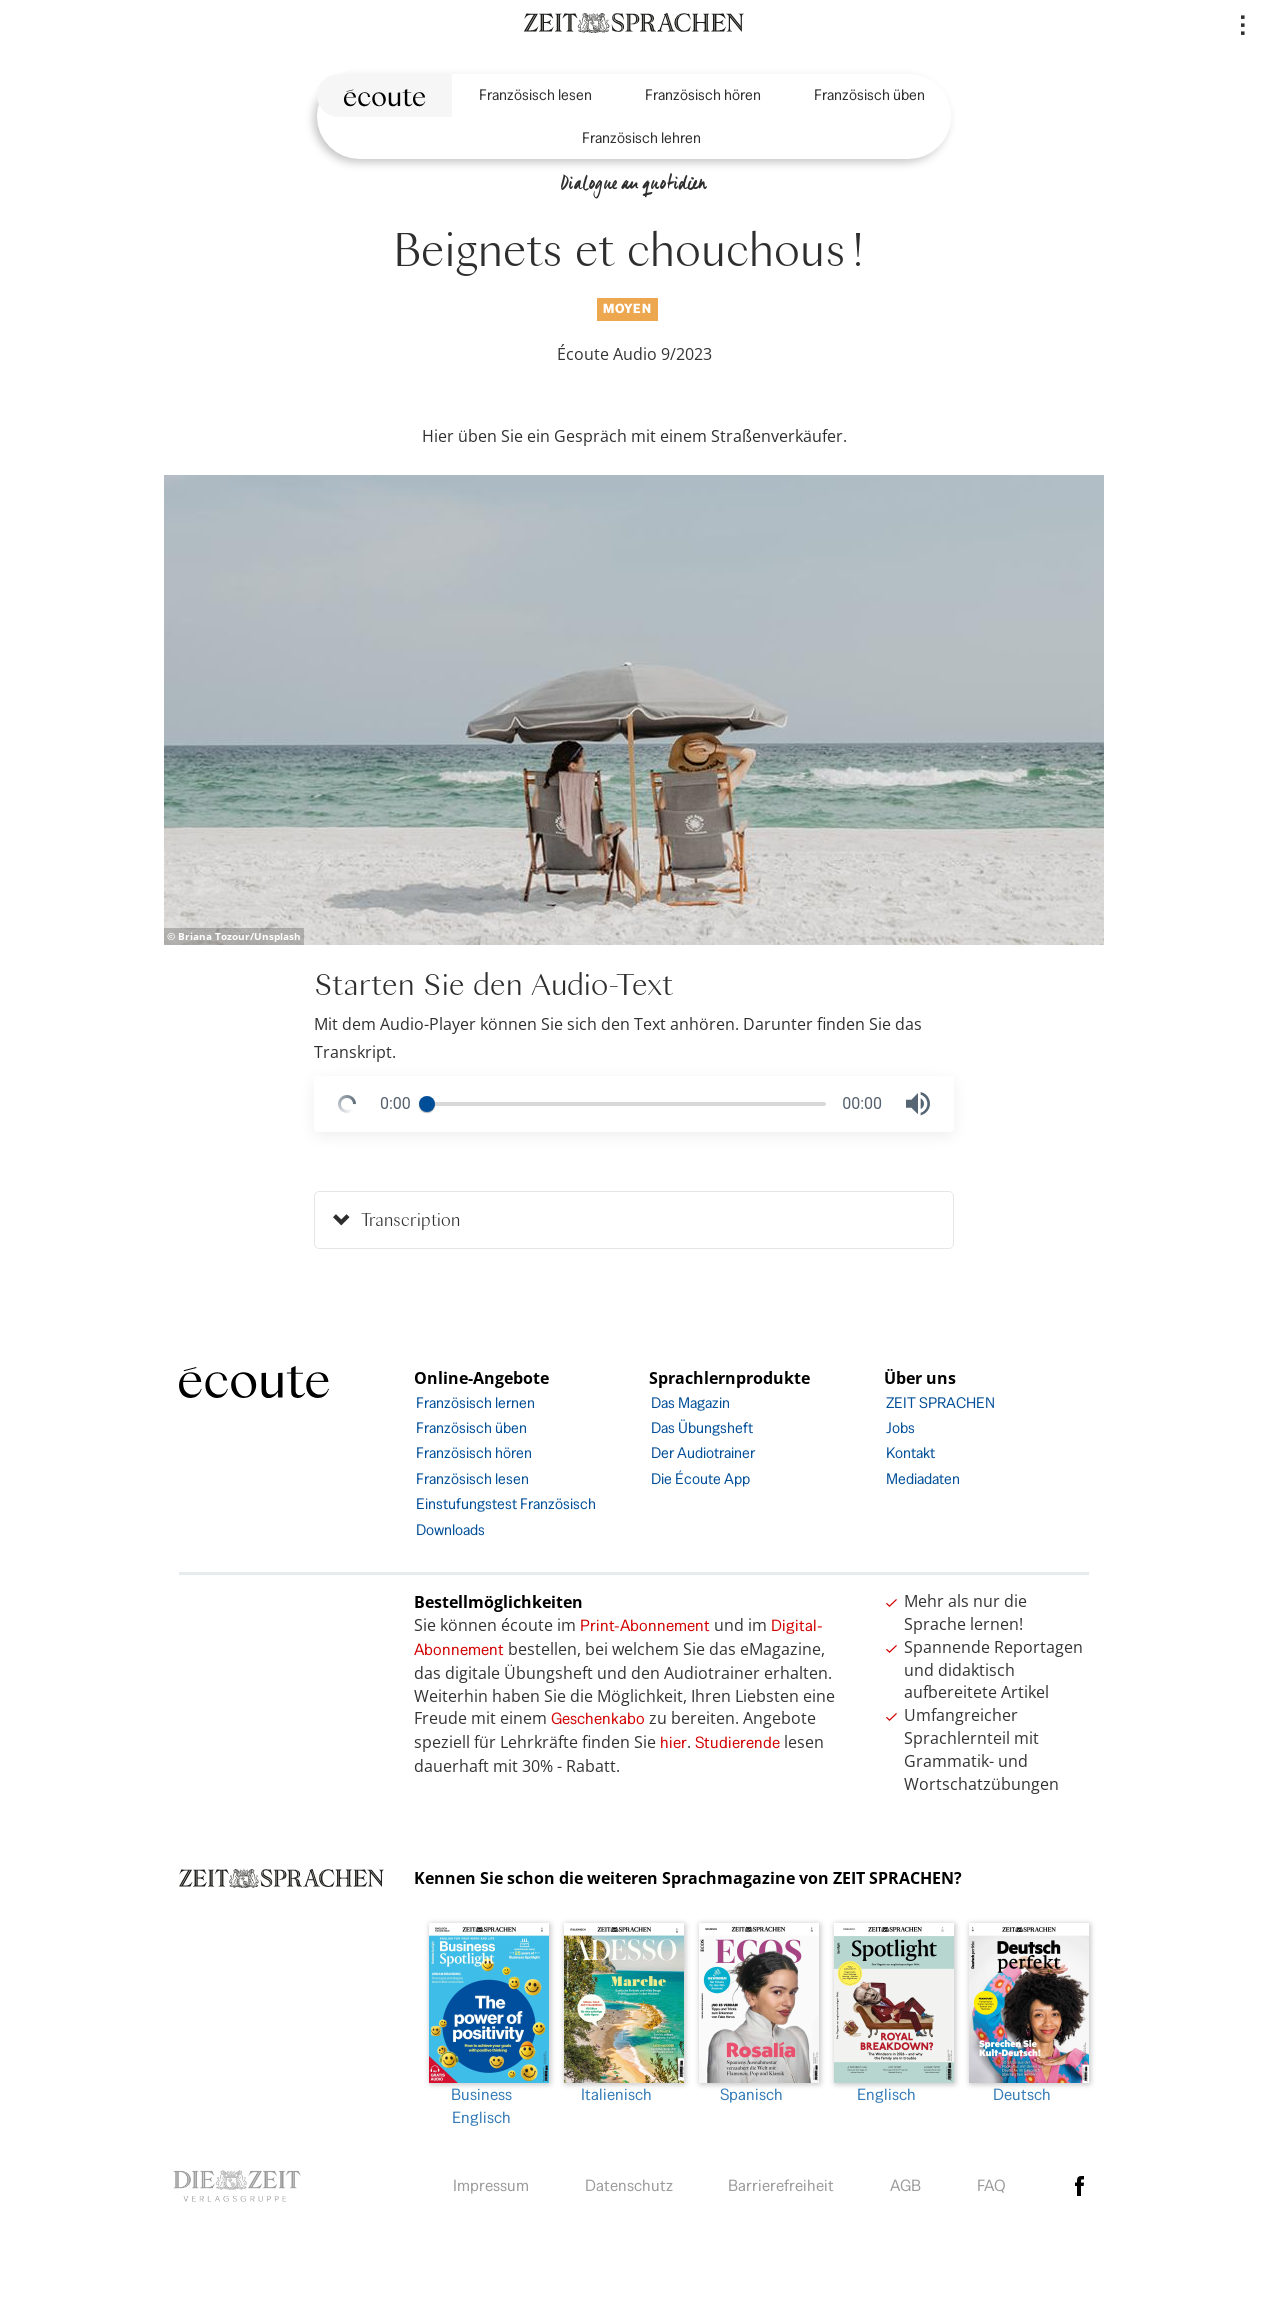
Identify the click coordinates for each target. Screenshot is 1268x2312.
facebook (1080, 2186)
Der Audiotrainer (703, 1452)
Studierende (737, 1742)
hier (673, 1742)
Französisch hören (703, 94)
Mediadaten (923, 1478)
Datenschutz (629, 2185)
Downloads (450, 1529)
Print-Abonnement (645, 1625)
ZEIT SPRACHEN (940, 1402)
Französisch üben (869, 94)
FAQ (991, 2185)
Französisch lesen (535, 94)
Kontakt (910, 1452)
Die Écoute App (700, 1478)
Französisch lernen (475, 1402)
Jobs (900, 1427)
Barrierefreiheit (781, 2185)
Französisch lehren (641, 137)
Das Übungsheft (702, 1427)
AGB (905, 2185)
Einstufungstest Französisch (506, 1503)
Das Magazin (690, 1402)
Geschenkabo (598, 1718)
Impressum (491, 2185)
